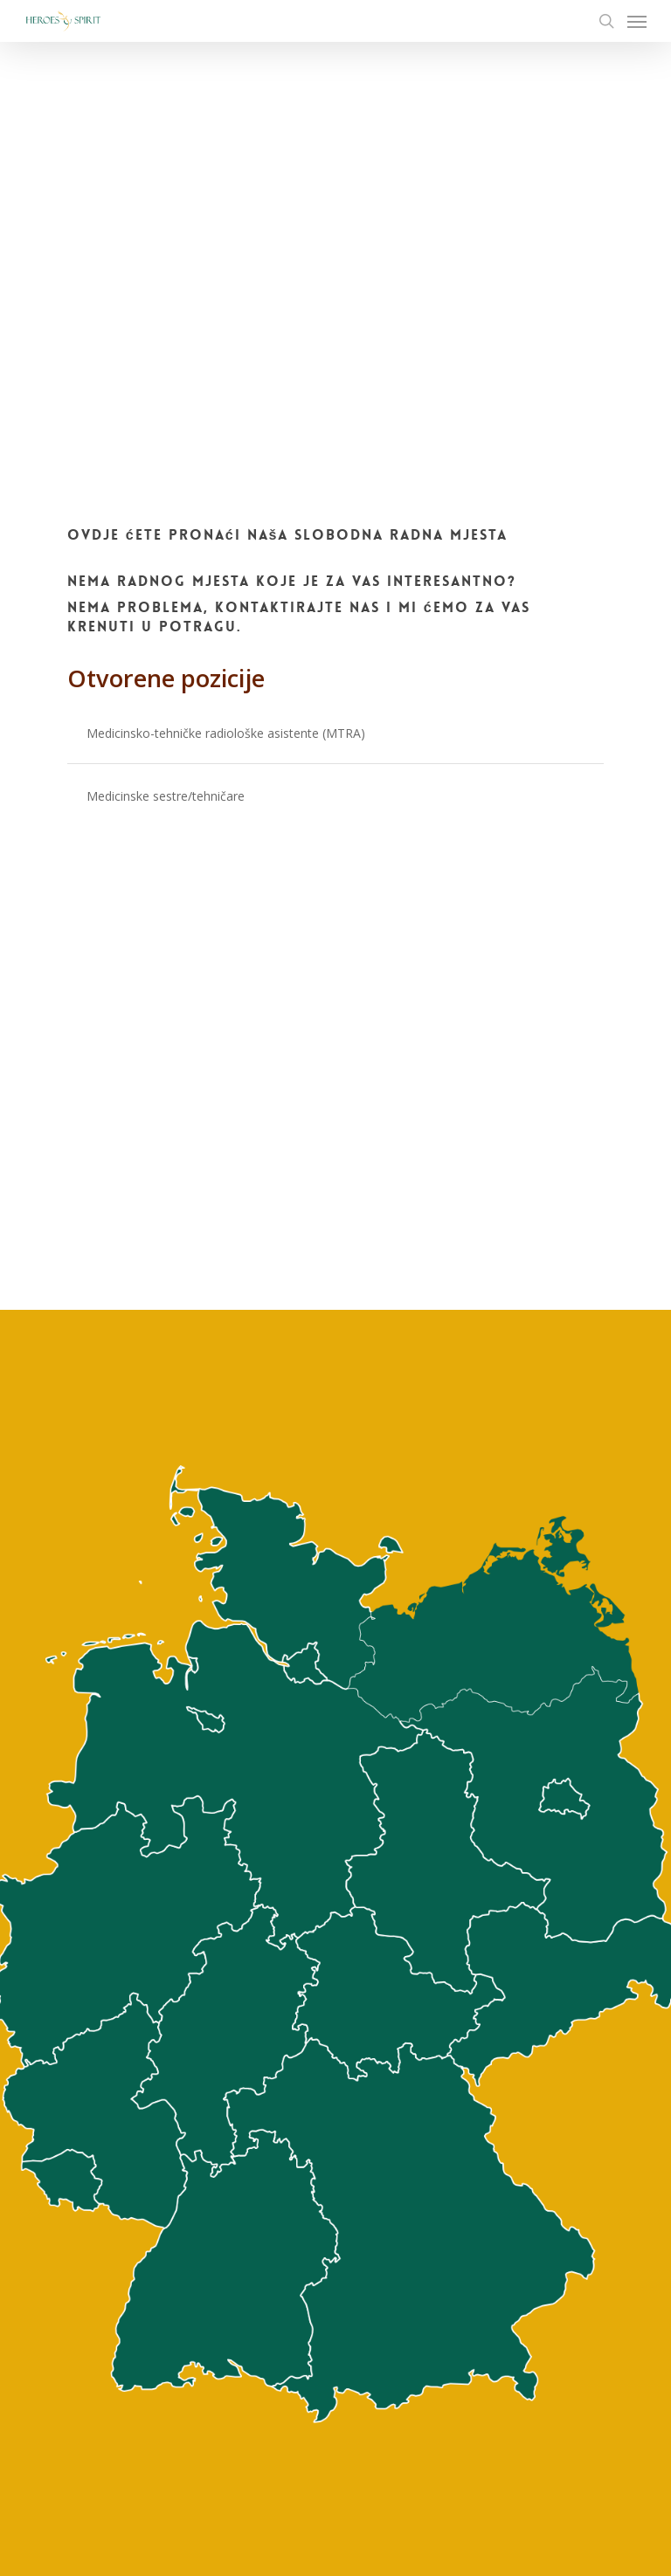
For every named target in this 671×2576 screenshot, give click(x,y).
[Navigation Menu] (637, 21)
